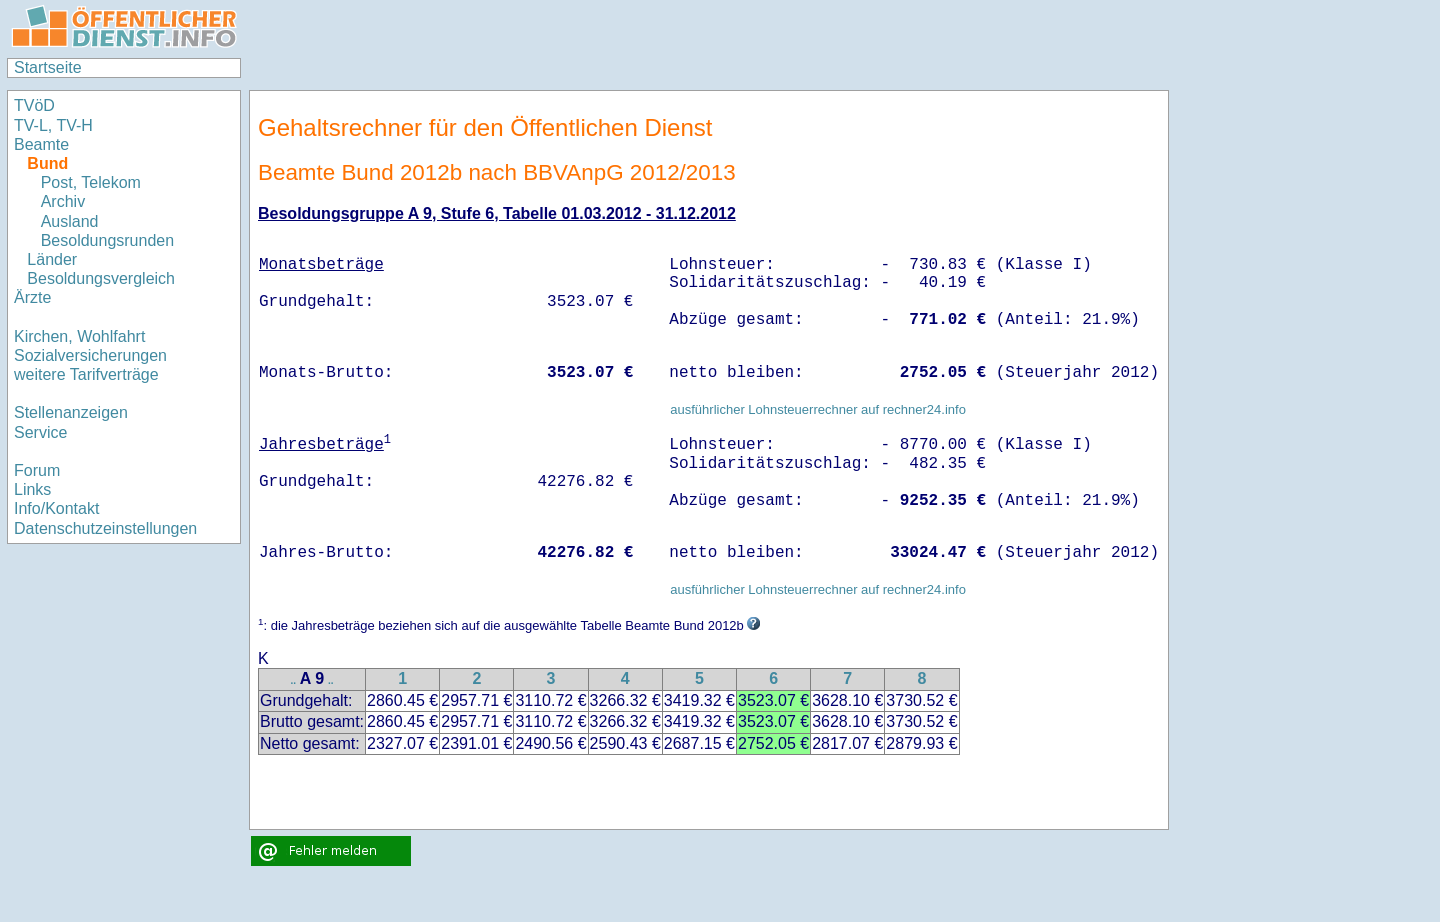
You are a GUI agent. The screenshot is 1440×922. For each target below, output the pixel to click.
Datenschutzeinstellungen (105, 528)
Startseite (48, 67)
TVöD (34, 105)
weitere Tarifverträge (86, 374)
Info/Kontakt (56, 508)
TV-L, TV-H (53, 125)
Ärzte (32, 297)
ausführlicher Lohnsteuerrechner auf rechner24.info (818, 409)
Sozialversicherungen (90, 355)
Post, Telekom (91, 182)
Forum (37, 470)
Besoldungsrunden (107, 240)
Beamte (41, 144)
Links (32, 489)
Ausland (70, 221)
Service (40, 432)
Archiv (63, 201)
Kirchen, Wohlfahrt (79, 336)
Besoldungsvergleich (101, 278)
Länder (52, 259)
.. (294, 680)
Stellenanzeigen (71, 412)
